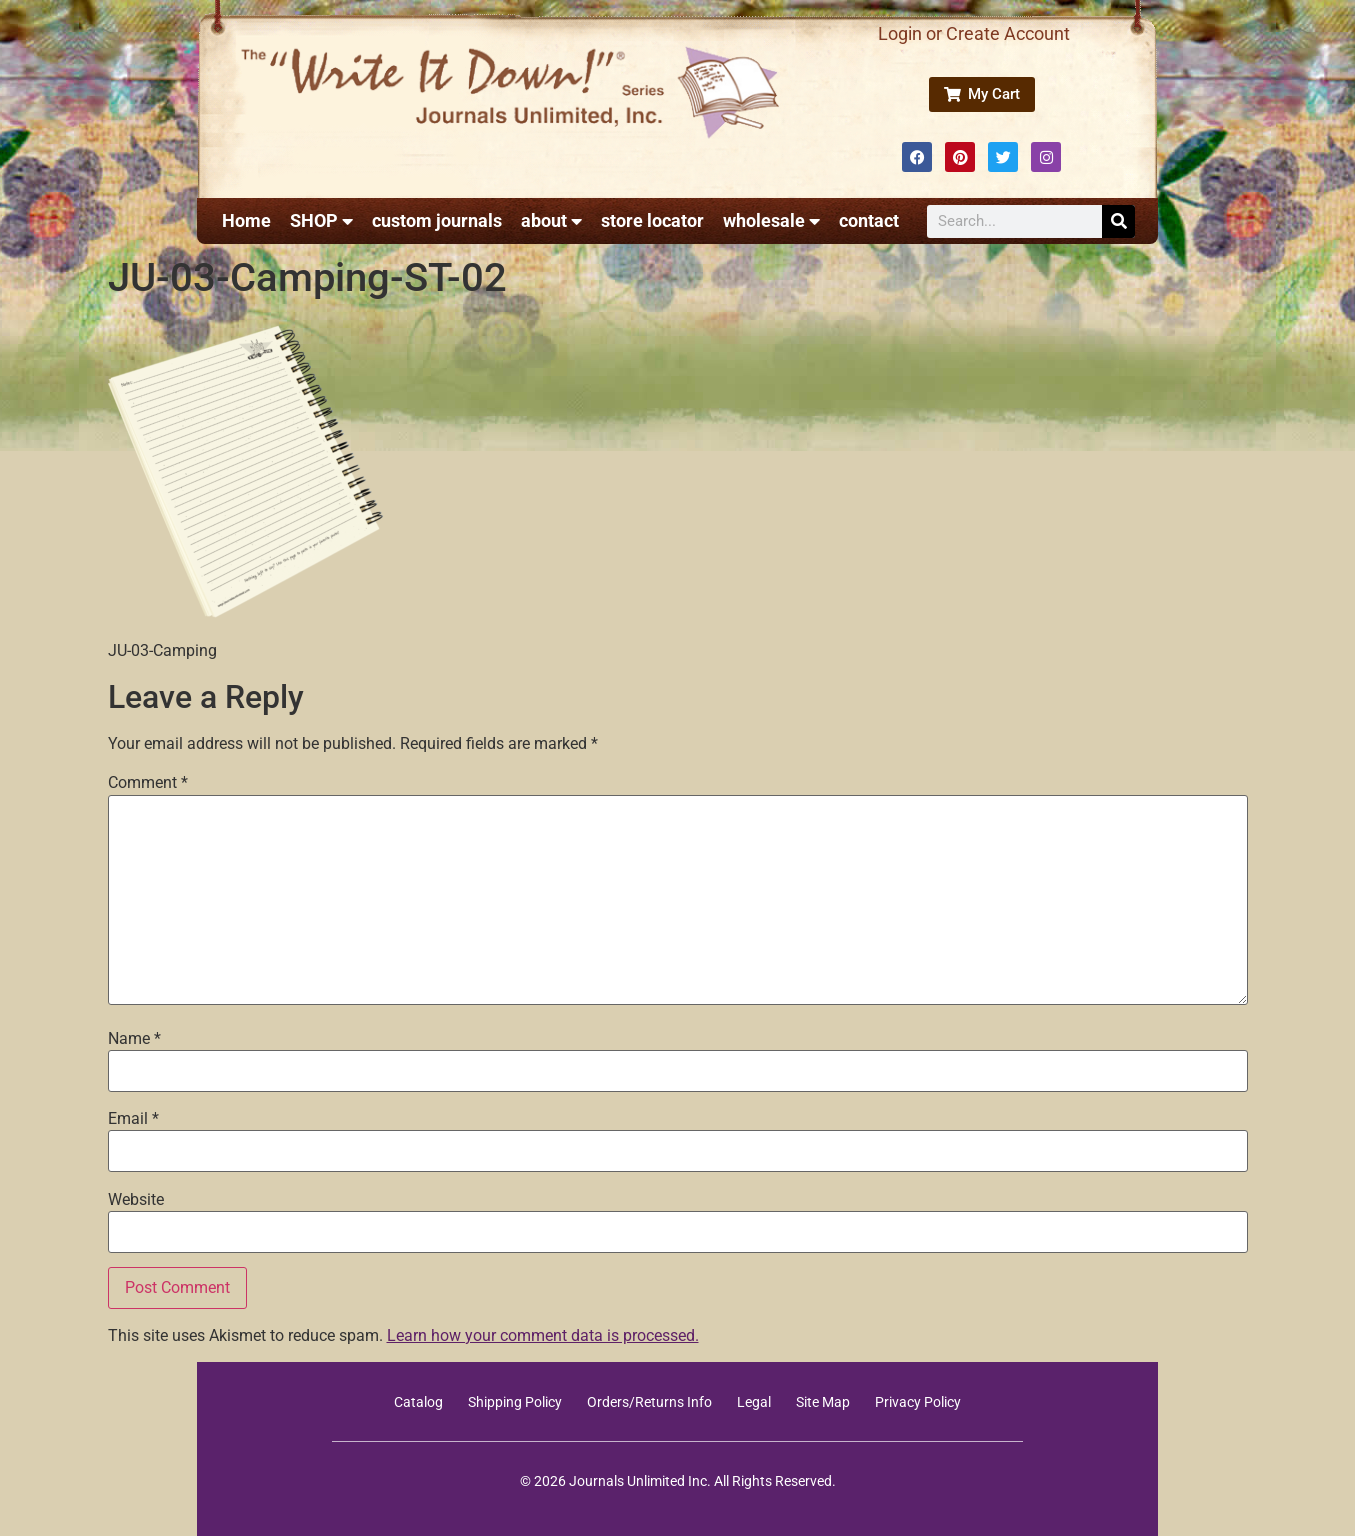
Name (134, 1039)
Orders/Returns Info (649, 1402)
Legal (754, 1402)
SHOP (321, 221)
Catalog (418, 1402)
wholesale (771, 221)
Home (246, 220)
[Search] (1118, 221)
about (551, 221)
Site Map (823, 1402)
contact (869, 220)
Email (133, 1119)
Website (136, 1200)
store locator (652, 220)
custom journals (437, 220)
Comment (148, 783)
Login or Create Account (974, 33)
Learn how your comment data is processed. (543, 1335)
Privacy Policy (918, 1402)
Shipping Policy (515, 1402)
